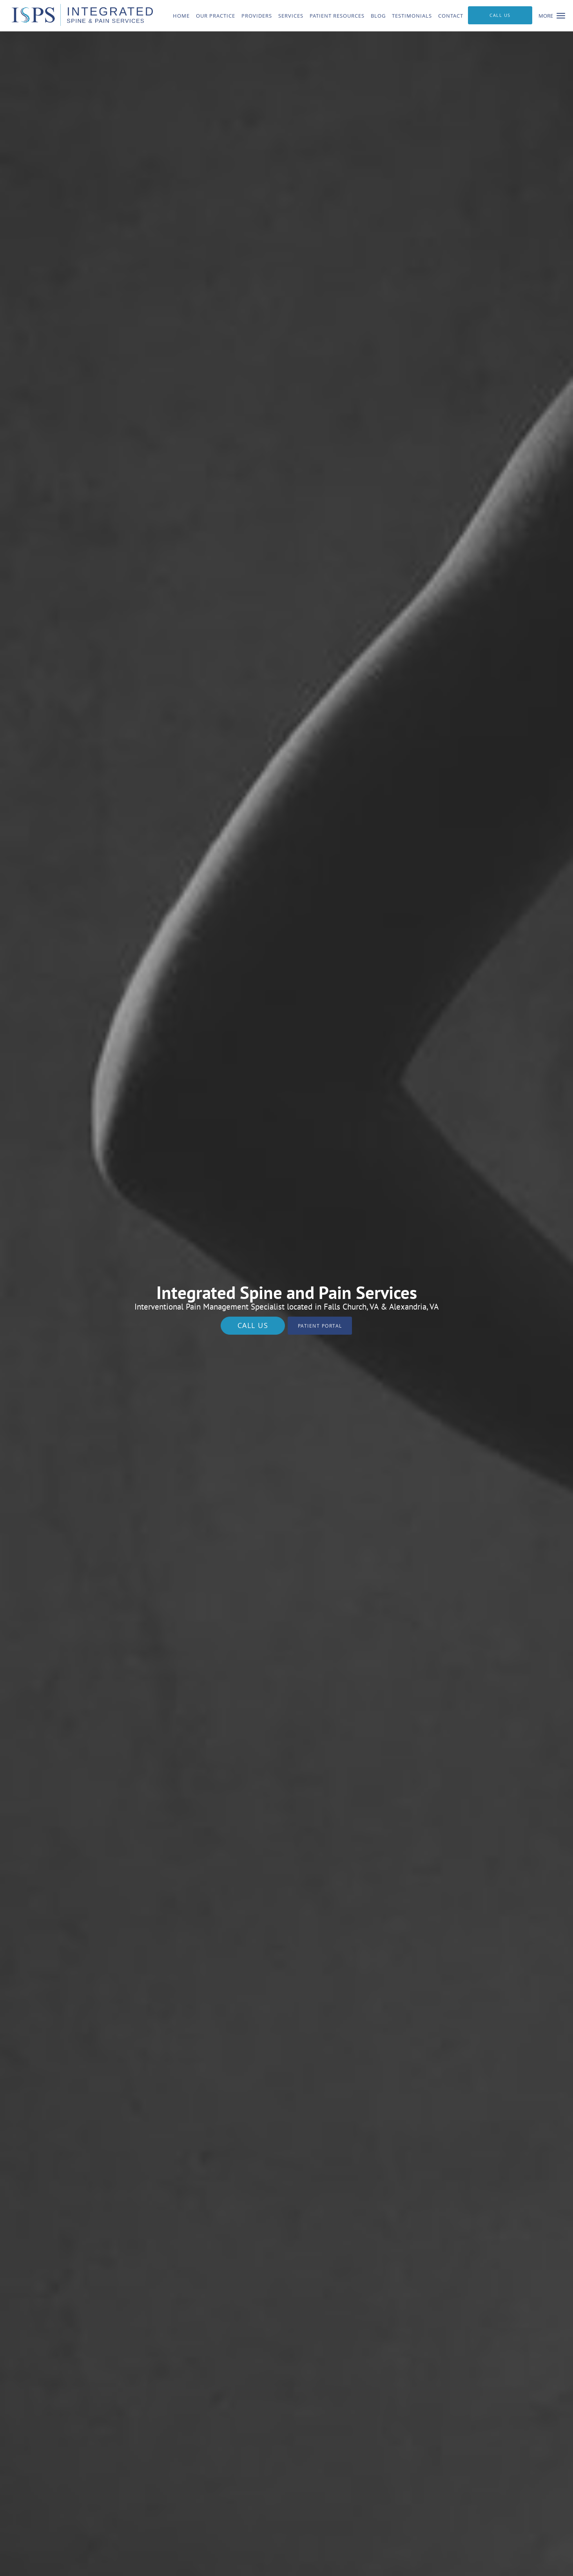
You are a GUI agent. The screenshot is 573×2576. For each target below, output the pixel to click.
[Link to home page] (76, 15)
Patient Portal (320, 1326)
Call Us (253, 1325)
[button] (561, 15)
